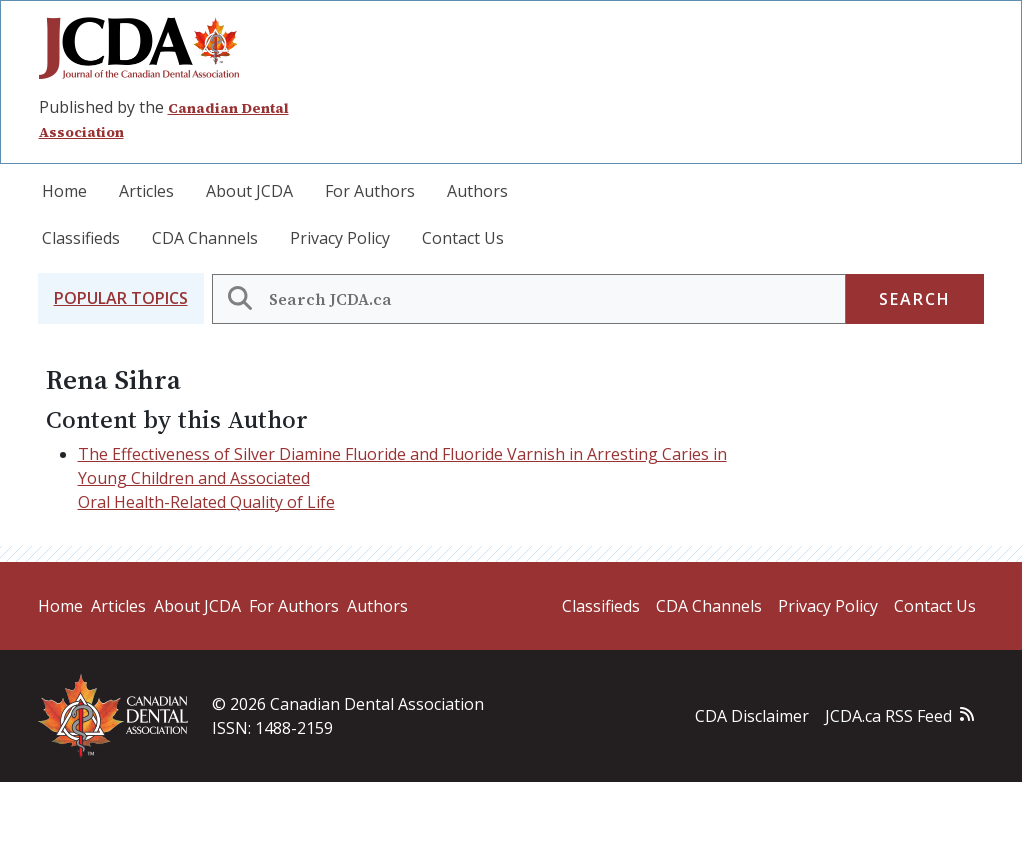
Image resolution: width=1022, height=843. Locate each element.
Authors (477, 191)
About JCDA (249, 191)
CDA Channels (205, 238)
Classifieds (81, 238)
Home (64, 191)
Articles (146, 191)
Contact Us (463, 238)
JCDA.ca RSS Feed (888, 716)
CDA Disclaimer (752, 716)
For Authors (370, 191)
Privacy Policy (340, 238)
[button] (121, 298)
